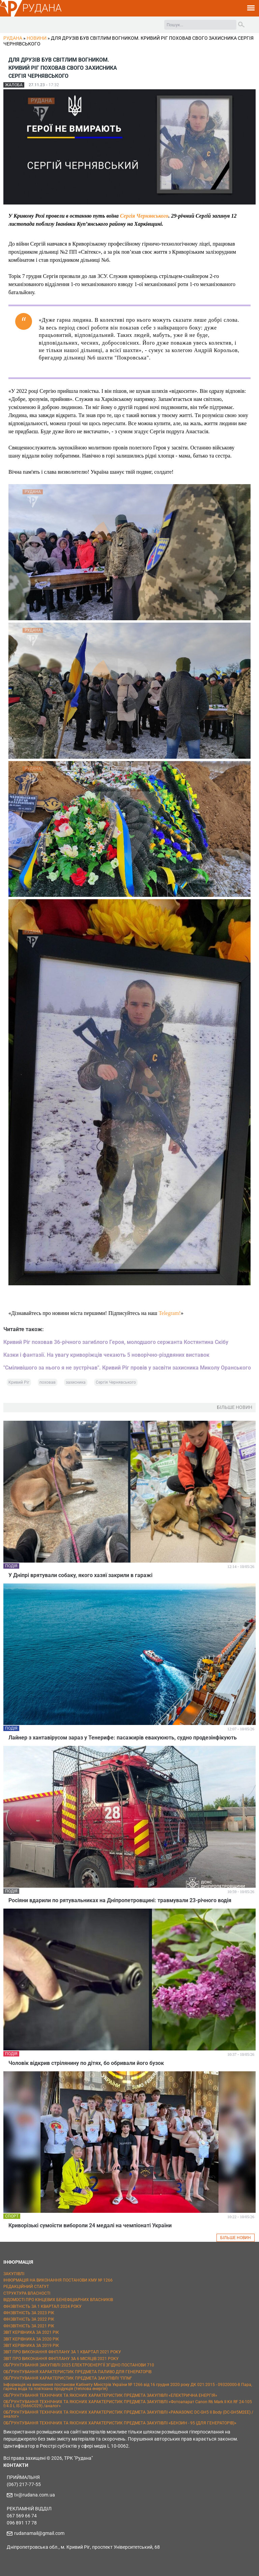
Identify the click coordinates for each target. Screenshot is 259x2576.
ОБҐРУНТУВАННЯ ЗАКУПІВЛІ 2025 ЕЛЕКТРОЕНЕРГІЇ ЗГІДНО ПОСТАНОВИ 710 (78, 2365)
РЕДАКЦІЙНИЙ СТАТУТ (26, 2286)
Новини (37, 38)
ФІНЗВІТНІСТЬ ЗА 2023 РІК (28, 2313)
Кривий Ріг (18, 1382)
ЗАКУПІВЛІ (13, 2273)
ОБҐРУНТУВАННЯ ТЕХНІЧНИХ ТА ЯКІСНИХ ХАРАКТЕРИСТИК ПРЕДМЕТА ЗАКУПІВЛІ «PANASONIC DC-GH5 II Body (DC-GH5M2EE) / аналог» (128, 2414)
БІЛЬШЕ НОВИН (235, 2237)
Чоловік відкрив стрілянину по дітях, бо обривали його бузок (86, 2063)
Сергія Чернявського (144, 216)
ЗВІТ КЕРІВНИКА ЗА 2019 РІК (31, 2345)
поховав (47, 1382)
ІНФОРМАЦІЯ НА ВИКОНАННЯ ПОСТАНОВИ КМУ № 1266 (58, 2280)
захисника (76, 1382)
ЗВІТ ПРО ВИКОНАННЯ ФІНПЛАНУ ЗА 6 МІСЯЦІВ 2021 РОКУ (61, 2358)
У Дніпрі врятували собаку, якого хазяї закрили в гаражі (80, 1575)
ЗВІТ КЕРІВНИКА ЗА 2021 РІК (31, 2332)
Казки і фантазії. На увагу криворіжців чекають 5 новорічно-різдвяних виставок (106, 1355)
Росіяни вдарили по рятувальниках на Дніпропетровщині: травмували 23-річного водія (119, 1900)
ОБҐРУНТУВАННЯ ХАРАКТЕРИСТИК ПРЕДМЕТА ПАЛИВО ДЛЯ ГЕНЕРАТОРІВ (77, 2371)
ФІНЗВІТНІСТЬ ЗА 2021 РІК (28, 2326)
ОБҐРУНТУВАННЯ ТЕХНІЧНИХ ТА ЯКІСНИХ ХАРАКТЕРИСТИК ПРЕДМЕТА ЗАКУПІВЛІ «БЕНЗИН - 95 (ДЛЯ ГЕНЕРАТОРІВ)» (119, 2423)
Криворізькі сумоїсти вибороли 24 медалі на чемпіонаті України (90, 2225)
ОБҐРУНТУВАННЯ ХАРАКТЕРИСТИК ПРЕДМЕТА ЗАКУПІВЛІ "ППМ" (67, 2378)
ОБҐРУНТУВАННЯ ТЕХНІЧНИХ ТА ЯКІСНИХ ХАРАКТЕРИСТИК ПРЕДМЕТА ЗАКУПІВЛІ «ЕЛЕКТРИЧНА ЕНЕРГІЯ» (110, 2395)
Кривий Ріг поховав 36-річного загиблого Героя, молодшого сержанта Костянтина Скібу (115, 1342)
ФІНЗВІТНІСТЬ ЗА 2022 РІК (28, 2319)
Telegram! (170, 1313)
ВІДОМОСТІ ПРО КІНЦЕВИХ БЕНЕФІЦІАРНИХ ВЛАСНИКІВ (58, 2299)
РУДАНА (42, 8)
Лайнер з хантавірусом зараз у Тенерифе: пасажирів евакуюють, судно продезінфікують (122, 1737)
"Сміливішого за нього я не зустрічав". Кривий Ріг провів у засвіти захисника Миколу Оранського (127, 1367)
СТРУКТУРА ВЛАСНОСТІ (26, 2293)
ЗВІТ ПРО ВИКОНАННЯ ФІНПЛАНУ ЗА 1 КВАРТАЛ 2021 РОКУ (62, 2352)
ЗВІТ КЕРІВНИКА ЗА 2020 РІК (31, 2339)
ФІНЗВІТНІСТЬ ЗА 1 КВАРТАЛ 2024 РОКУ (42, 2306)
